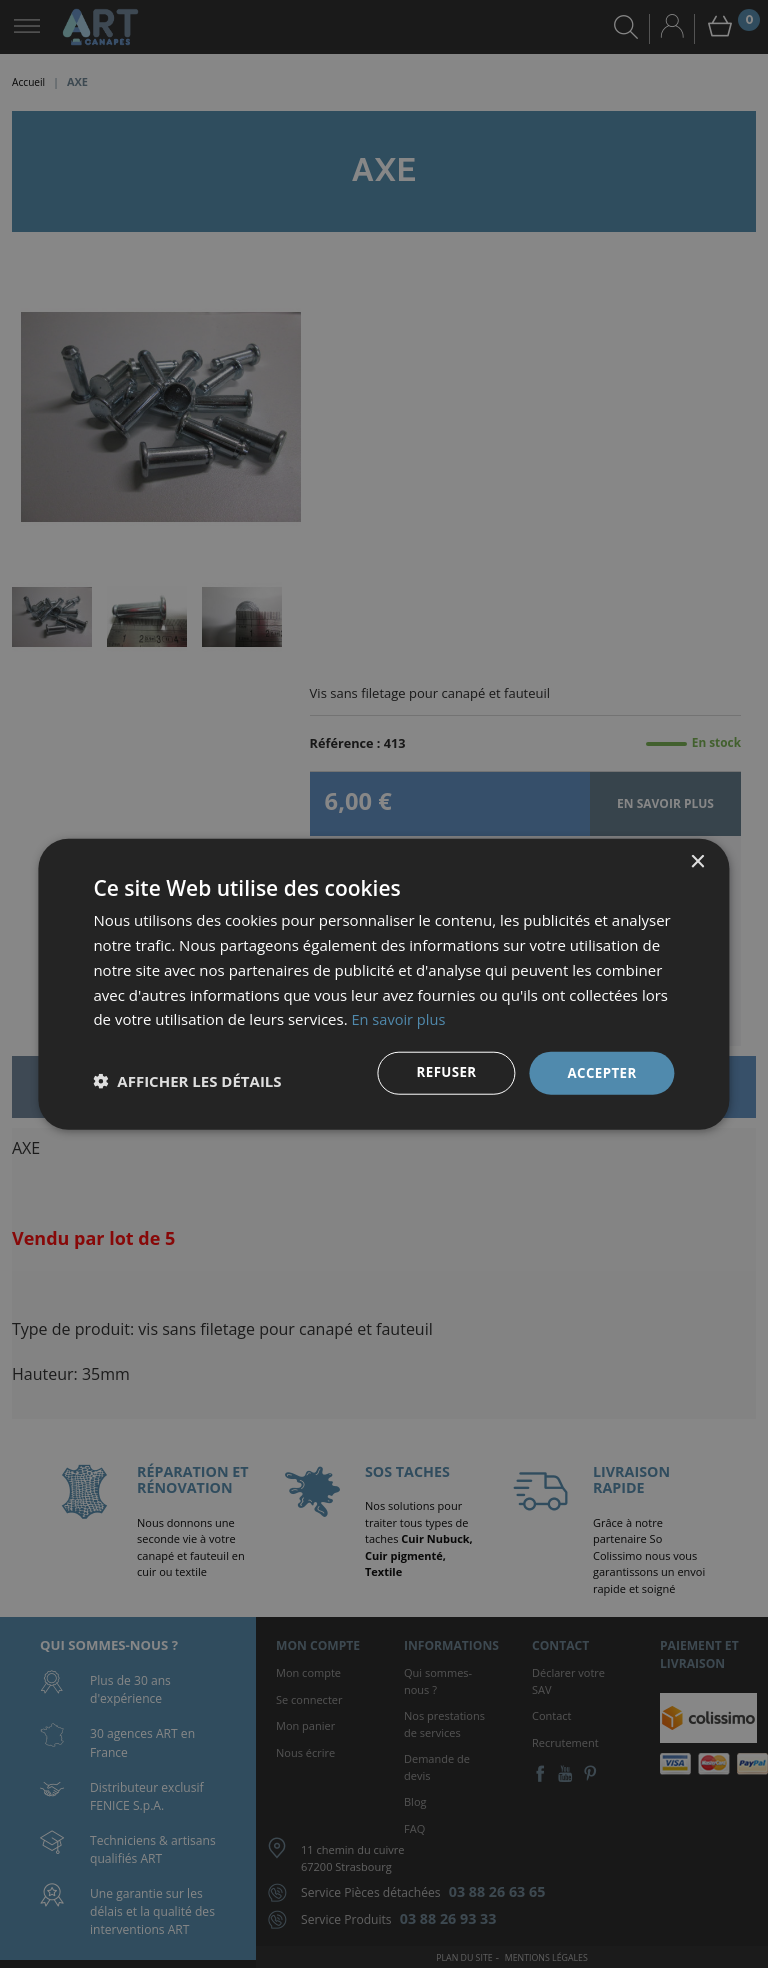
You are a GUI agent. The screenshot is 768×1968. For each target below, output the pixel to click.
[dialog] (384, 984)
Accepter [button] (600, 1072)
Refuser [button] (441, 1072)
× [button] (697, 861)
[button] (187, 1081)
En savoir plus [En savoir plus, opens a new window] (400, 1018)
